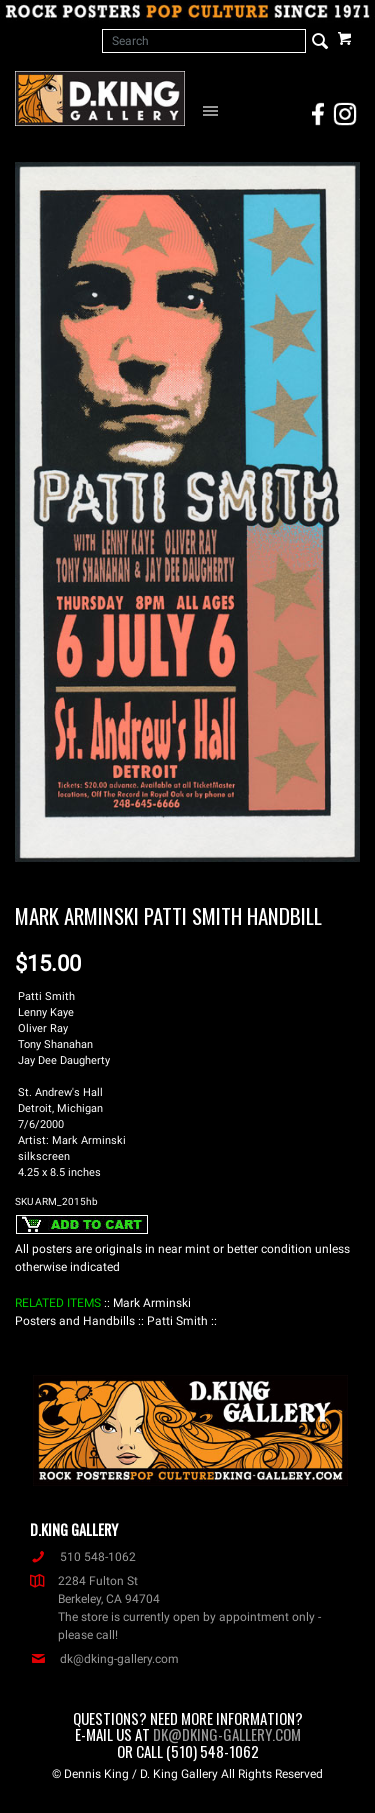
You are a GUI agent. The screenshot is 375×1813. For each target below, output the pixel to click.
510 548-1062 (83, 1557)
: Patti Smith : (177, 1321)
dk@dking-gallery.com (104, 1659)
